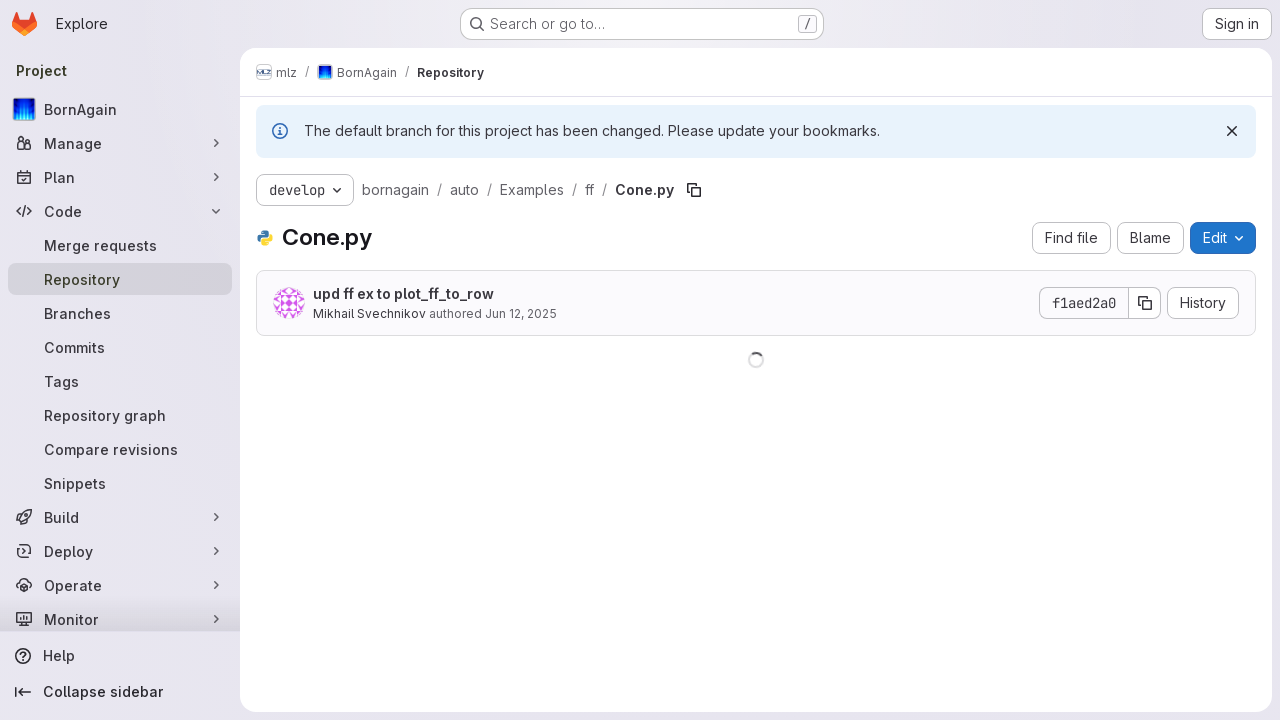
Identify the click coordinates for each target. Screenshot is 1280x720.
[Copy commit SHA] (1145, 303)
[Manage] (120, 143)
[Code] (120, 211)
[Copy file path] (694, 190)
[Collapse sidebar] (120, 692)
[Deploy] (120, 551)
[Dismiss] (1232, 131)
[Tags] (120, 381)
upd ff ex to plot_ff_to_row (403, 293)
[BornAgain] (120, 109)
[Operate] (120, 585)
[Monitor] (120, 619)
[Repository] (120, 279)
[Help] (120, 656)
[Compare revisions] (120, 449)
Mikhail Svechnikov (369, 313)
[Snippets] (120, 483)
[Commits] (120, 347)
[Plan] (120, 177)
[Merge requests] (120, 245)
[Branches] (120, 313)
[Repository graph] (120, 415)
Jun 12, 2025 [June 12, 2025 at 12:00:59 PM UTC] (521, 313)
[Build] (120, 517)
